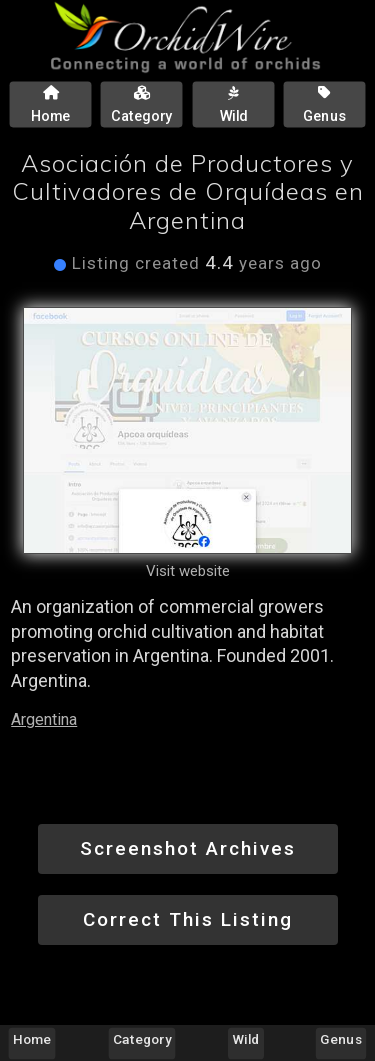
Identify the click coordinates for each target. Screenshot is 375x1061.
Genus (340, 1039)
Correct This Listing (188, 919)
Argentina (44, 719)
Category (142, 1039)
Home (32, 1039)
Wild (246, 1039)
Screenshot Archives (188, 848)
